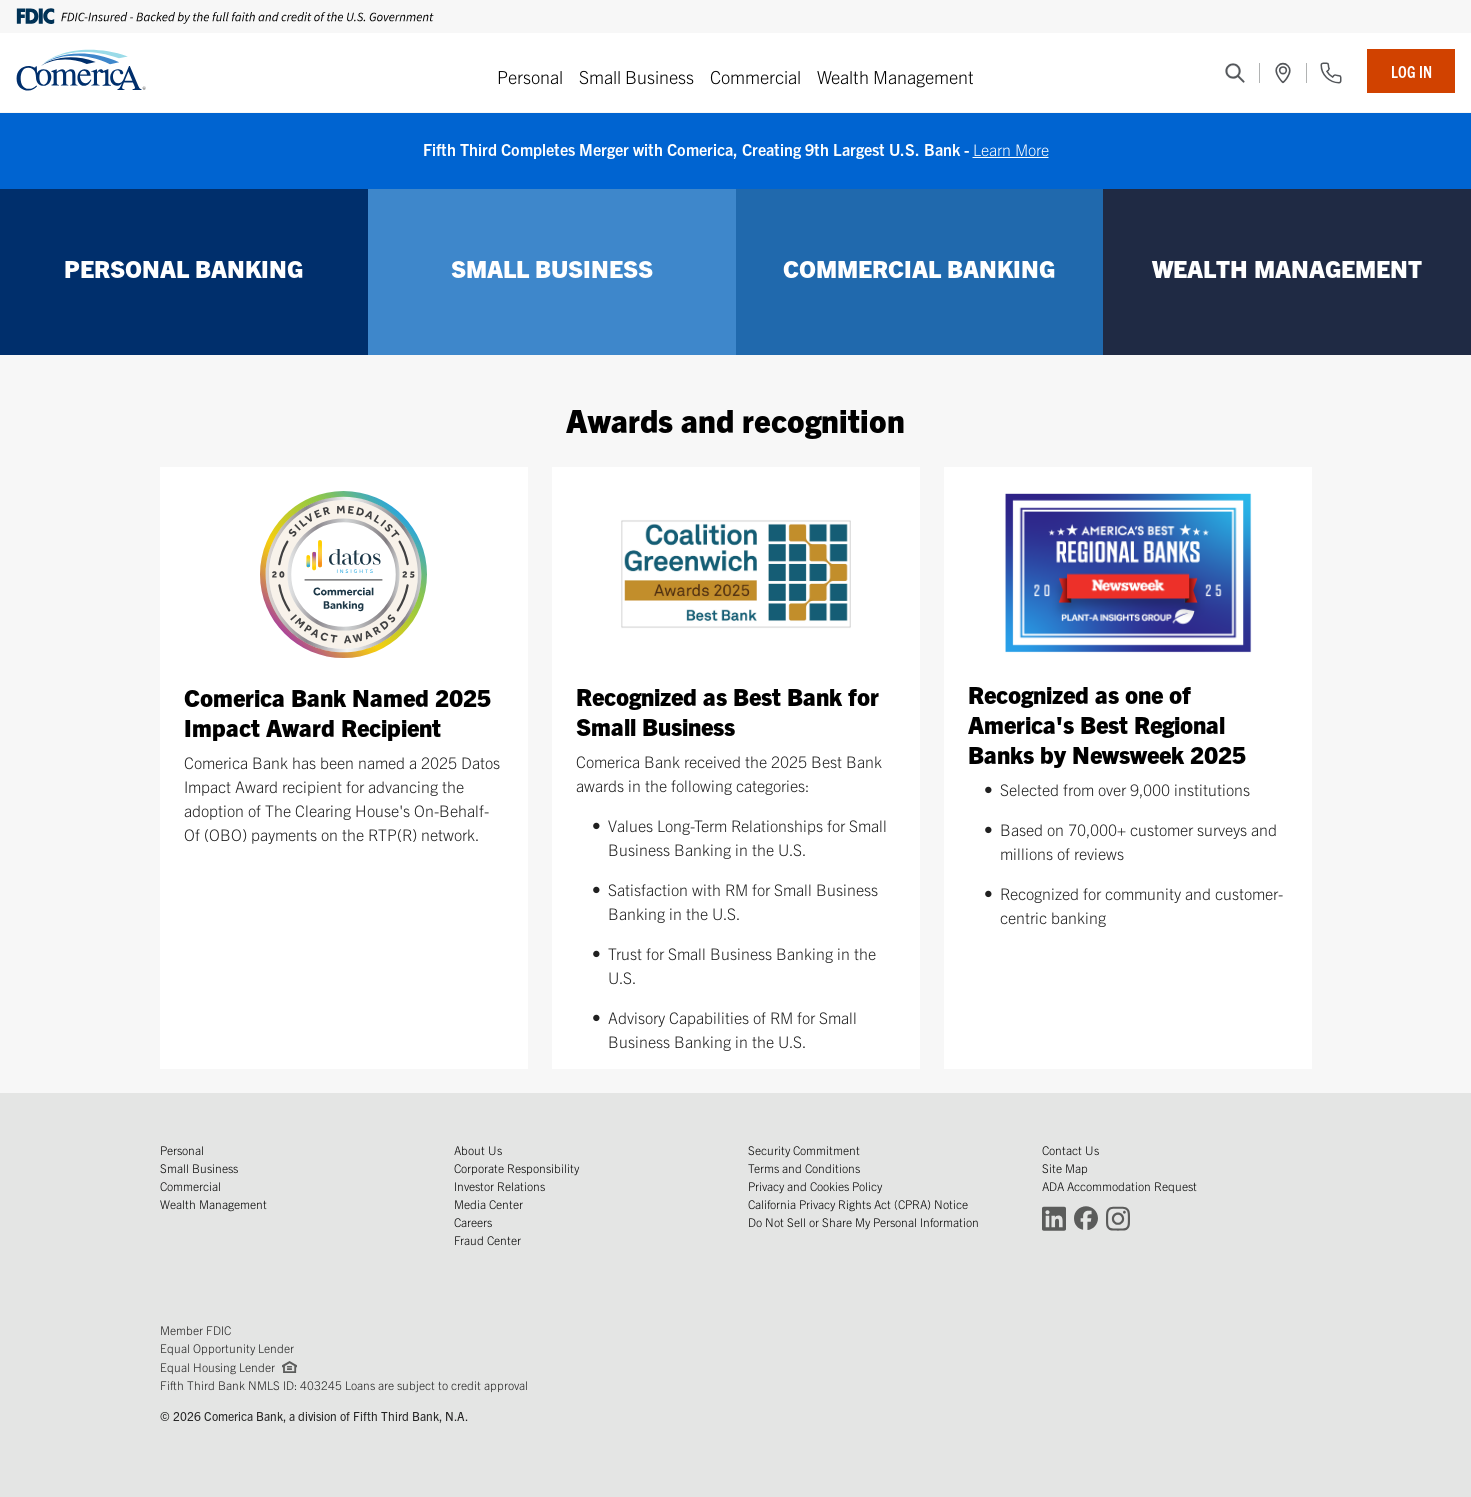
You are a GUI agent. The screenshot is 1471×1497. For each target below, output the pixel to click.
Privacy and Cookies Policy (815, 1185)
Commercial (755, 76)
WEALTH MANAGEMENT (1287, 268)
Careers (473, 1221)
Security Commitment (804, 1149)
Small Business (636, 76)
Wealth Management (895, 76)
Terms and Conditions (804, 1167)
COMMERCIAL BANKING (919, 268)
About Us (478, 1149)
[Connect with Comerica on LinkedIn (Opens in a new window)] (1054, 1217)
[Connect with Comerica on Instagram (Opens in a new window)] (1118, 1217)
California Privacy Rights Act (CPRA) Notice (858, 1203)
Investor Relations (499, 1185)
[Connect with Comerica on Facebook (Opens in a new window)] (1086, 1217)
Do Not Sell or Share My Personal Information (863, 1221)
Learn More (1011, 149)
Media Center (488, 1203)
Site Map (1065, 1167)
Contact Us (1070, 1149)
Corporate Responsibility (516, 1167)
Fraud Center (487, 1239)
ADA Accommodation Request (1119, 1185)
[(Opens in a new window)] (1283, 73)
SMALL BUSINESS (552, 268)
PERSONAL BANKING (183, 268)
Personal (530, 76)
